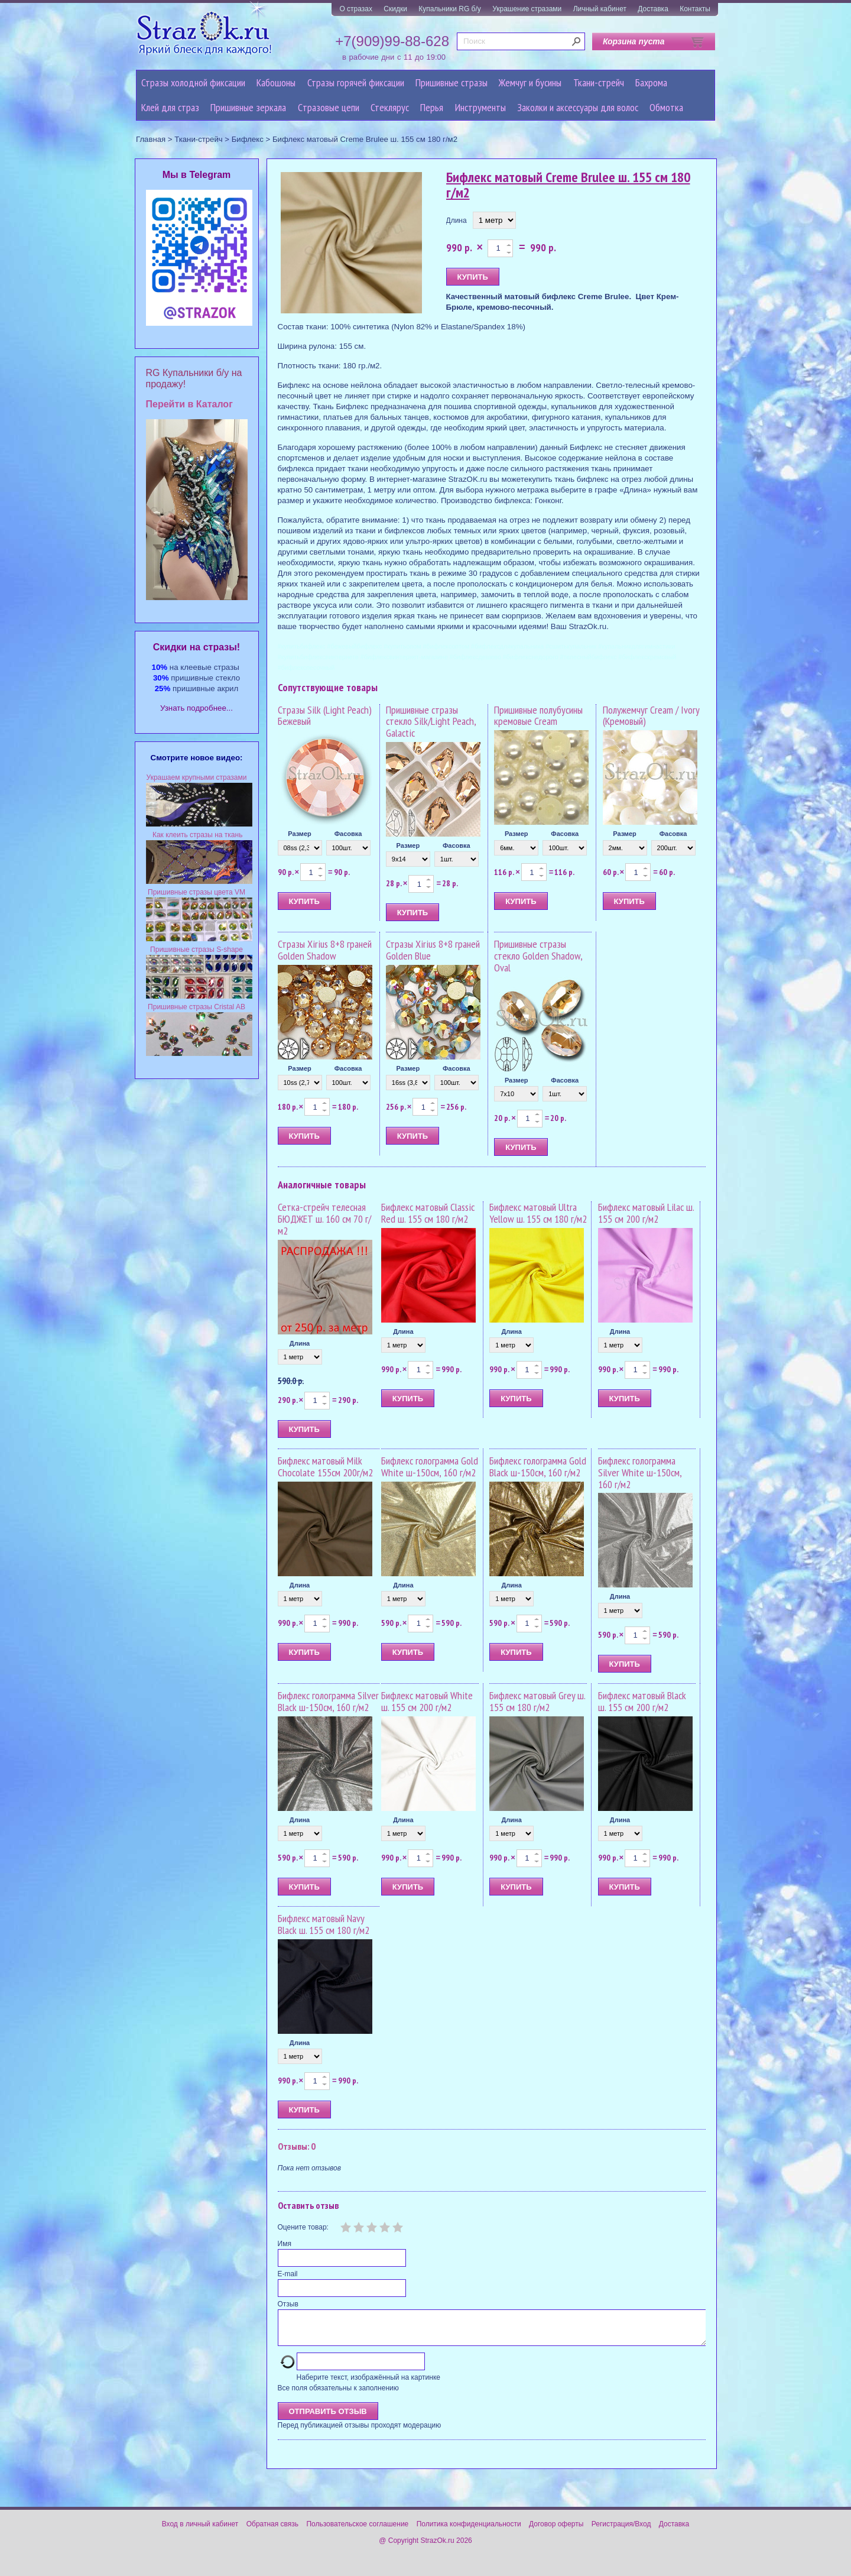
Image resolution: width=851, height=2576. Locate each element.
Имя (284, 2244)
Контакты (695, 9)
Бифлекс (248, 139)
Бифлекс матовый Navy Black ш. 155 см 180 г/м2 (323, 1924)
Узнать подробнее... (196, 708)
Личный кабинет (599, 9)
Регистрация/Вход (621, 2531)
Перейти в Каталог (189, 404)
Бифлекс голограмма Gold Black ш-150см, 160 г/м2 (537, 1466)
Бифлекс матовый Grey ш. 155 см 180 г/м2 (537, 1701)
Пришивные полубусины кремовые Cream (538, 715)
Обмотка (666, 107)
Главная (150, 139)
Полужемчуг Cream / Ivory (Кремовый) (651, 715)
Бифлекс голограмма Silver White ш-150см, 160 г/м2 (639, 1472)
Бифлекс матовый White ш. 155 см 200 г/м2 (427, 1701)
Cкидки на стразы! (196, 647)
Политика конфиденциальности (469, 2531)
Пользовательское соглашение (357, 2531)
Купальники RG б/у (449, 9)
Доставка (653, 9)
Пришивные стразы (451, 82)
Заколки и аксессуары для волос (577, 107)
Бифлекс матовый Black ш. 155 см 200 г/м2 (642, 1701)
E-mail (288, 2274)
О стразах (355, 9)
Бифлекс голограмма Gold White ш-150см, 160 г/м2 (429, 1466)
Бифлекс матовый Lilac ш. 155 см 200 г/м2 (646, 1213)
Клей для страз (170, 107)
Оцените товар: (303, 2227)
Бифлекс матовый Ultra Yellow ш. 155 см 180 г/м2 (538, 1213)
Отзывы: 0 (297, 2146)
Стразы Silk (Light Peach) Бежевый (325, 715)
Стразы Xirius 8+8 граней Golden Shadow (325, 950)
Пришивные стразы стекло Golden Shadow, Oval (538, 955)
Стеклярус (390, 107)
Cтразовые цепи (328, 107)
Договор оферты (556, 2531)
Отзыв (288, 2304)
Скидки (395, 9)
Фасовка (348, 833)
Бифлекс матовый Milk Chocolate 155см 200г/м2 (325, 1466)
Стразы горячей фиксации (355, 82)
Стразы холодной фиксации (193, 82)
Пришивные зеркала (248, 107)
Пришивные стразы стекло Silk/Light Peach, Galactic (431, 721)
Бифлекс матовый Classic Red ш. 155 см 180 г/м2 (428, 1213)
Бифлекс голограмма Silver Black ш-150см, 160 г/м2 (328, 1701)
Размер (299, 833)
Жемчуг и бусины (530, 82)
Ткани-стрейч (598, 82)
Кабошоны (275, 82)
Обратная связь (272, 2531)
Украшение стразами (526, 9)
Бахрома (651, 82)
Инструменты (480, 107)
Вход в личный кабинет (200, 2531)
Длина (456, 220)
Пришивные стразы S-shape (196, 949)
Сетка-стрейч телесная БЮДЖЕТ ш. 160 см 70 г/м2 (324, 1218)
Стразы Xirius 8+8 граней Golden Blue (433, 950)
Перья (431, 107)
